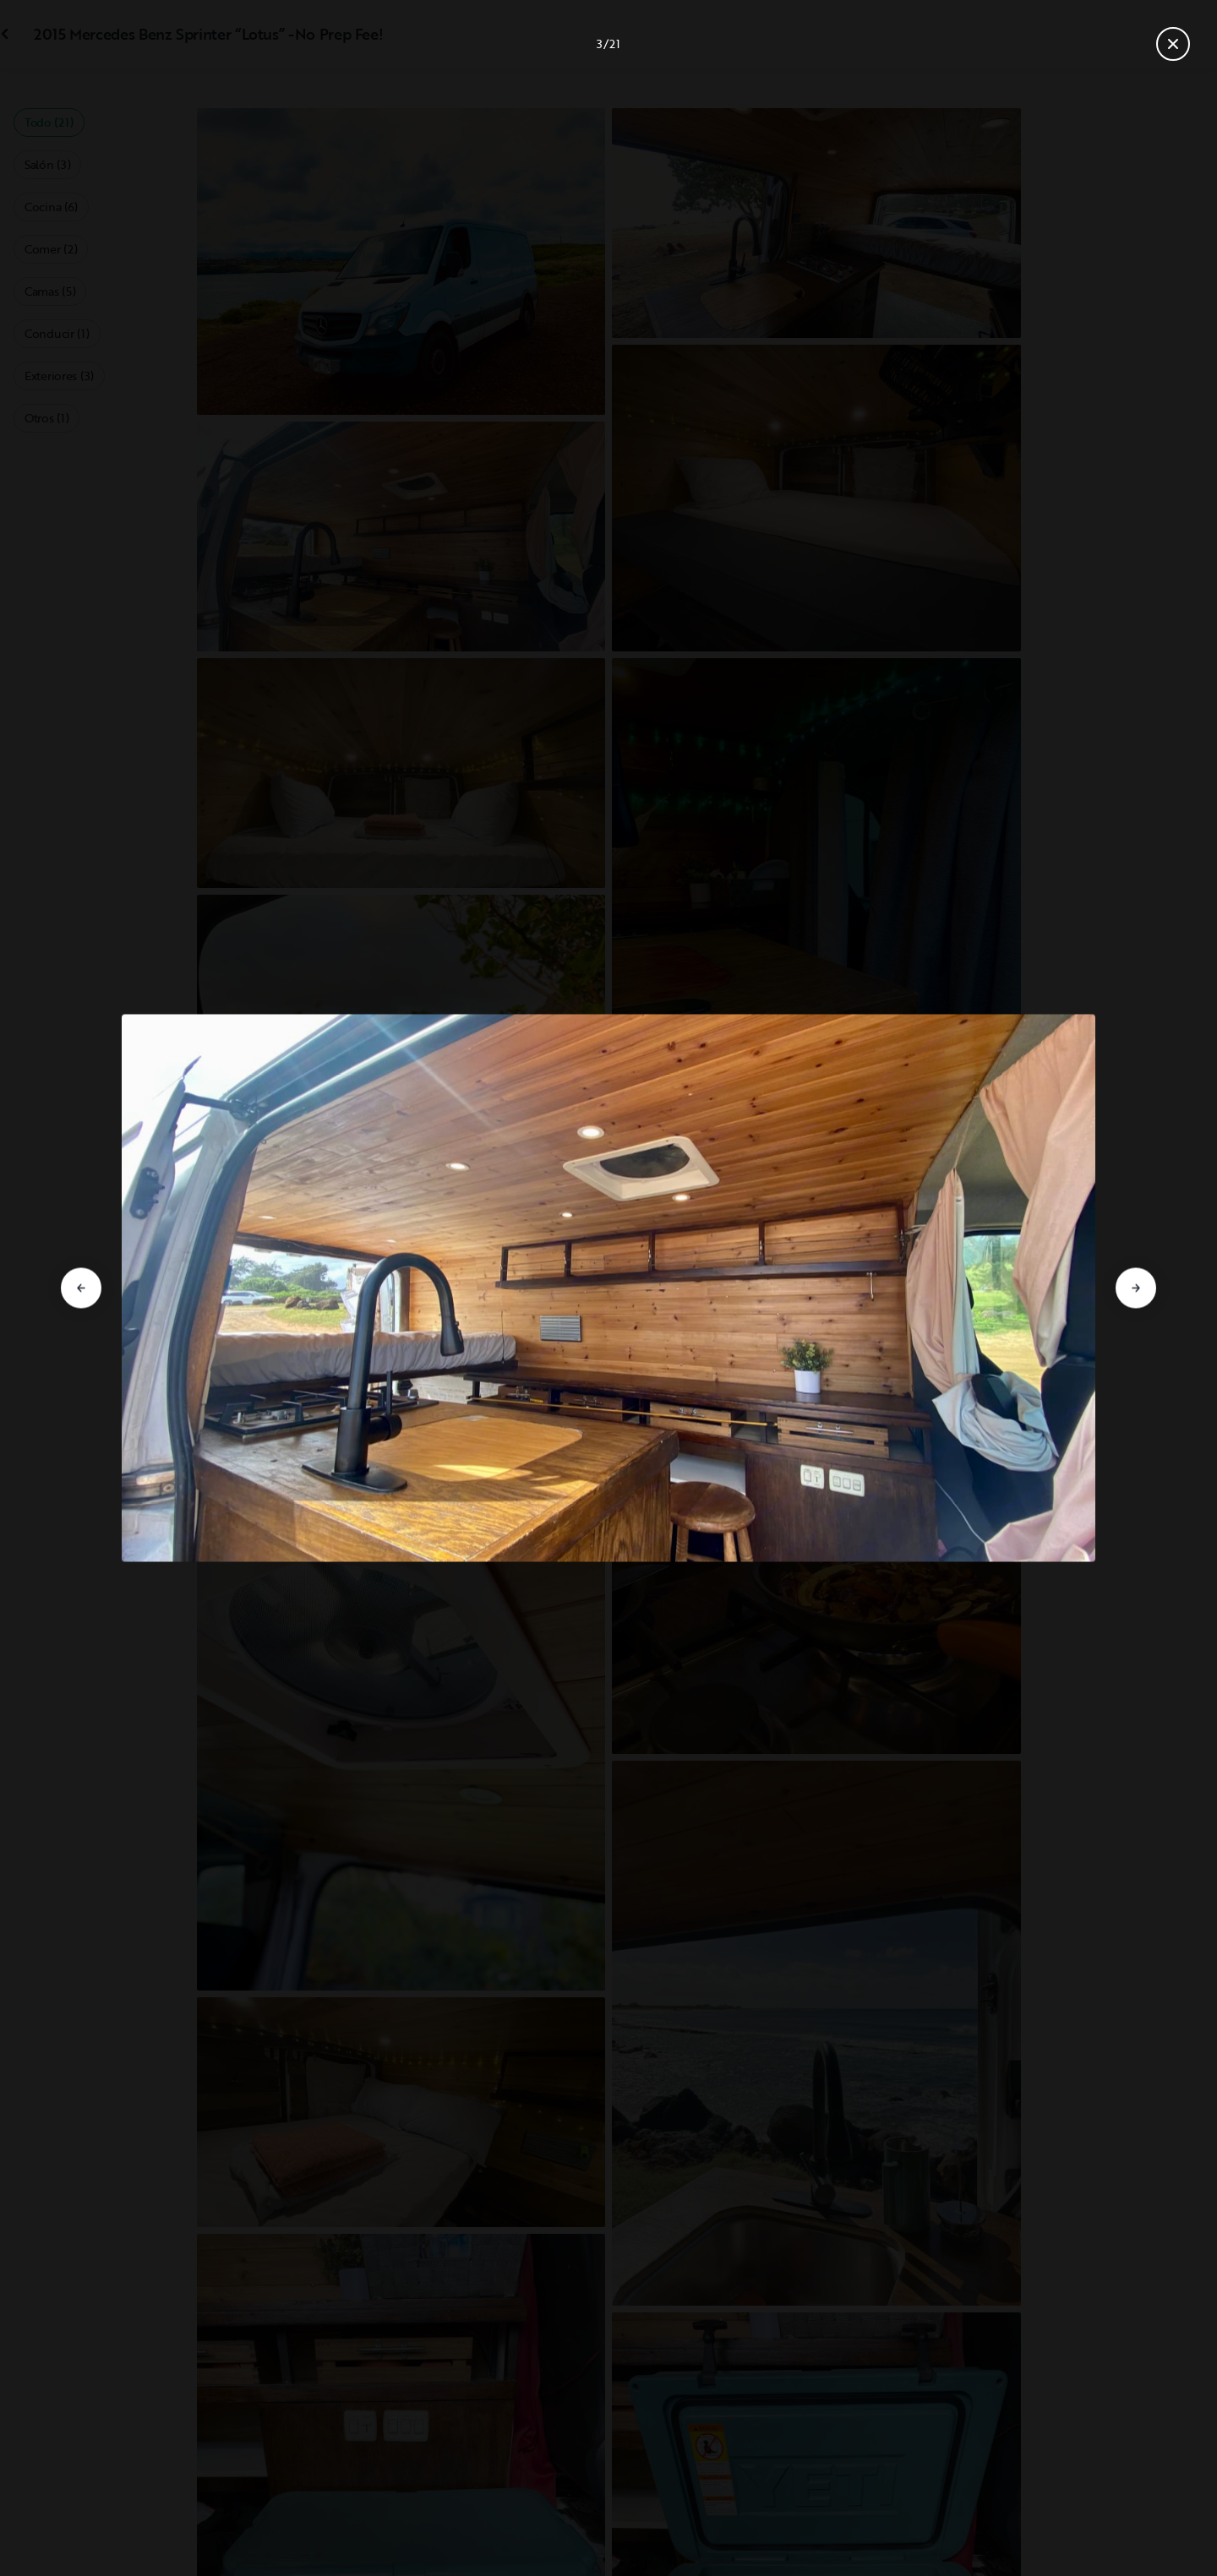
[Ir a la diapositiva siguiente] (1136, 1288)
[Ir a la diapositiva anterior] (81, 1288)
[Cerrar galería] (1173, 44)
